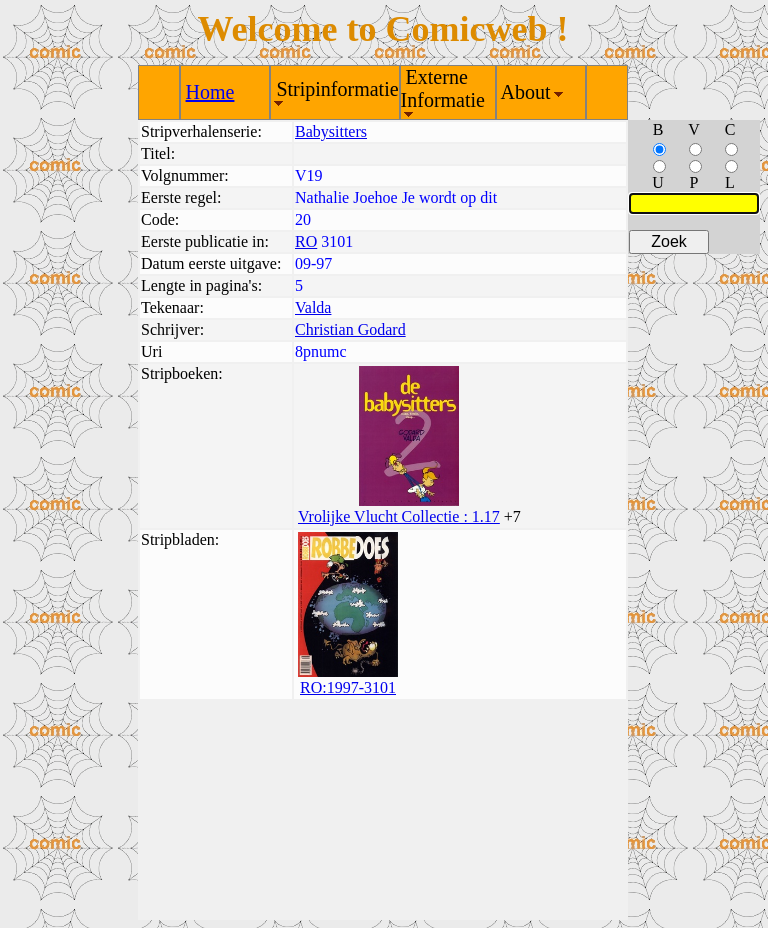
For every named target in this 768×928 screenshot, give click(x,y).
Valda (313, 307)
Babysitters (331, 131)
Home (210, 92)
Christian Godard (350, 329)
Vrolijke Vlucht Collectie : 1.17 (399, 516)
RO (306, 241)
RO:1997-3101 (348, 687)
